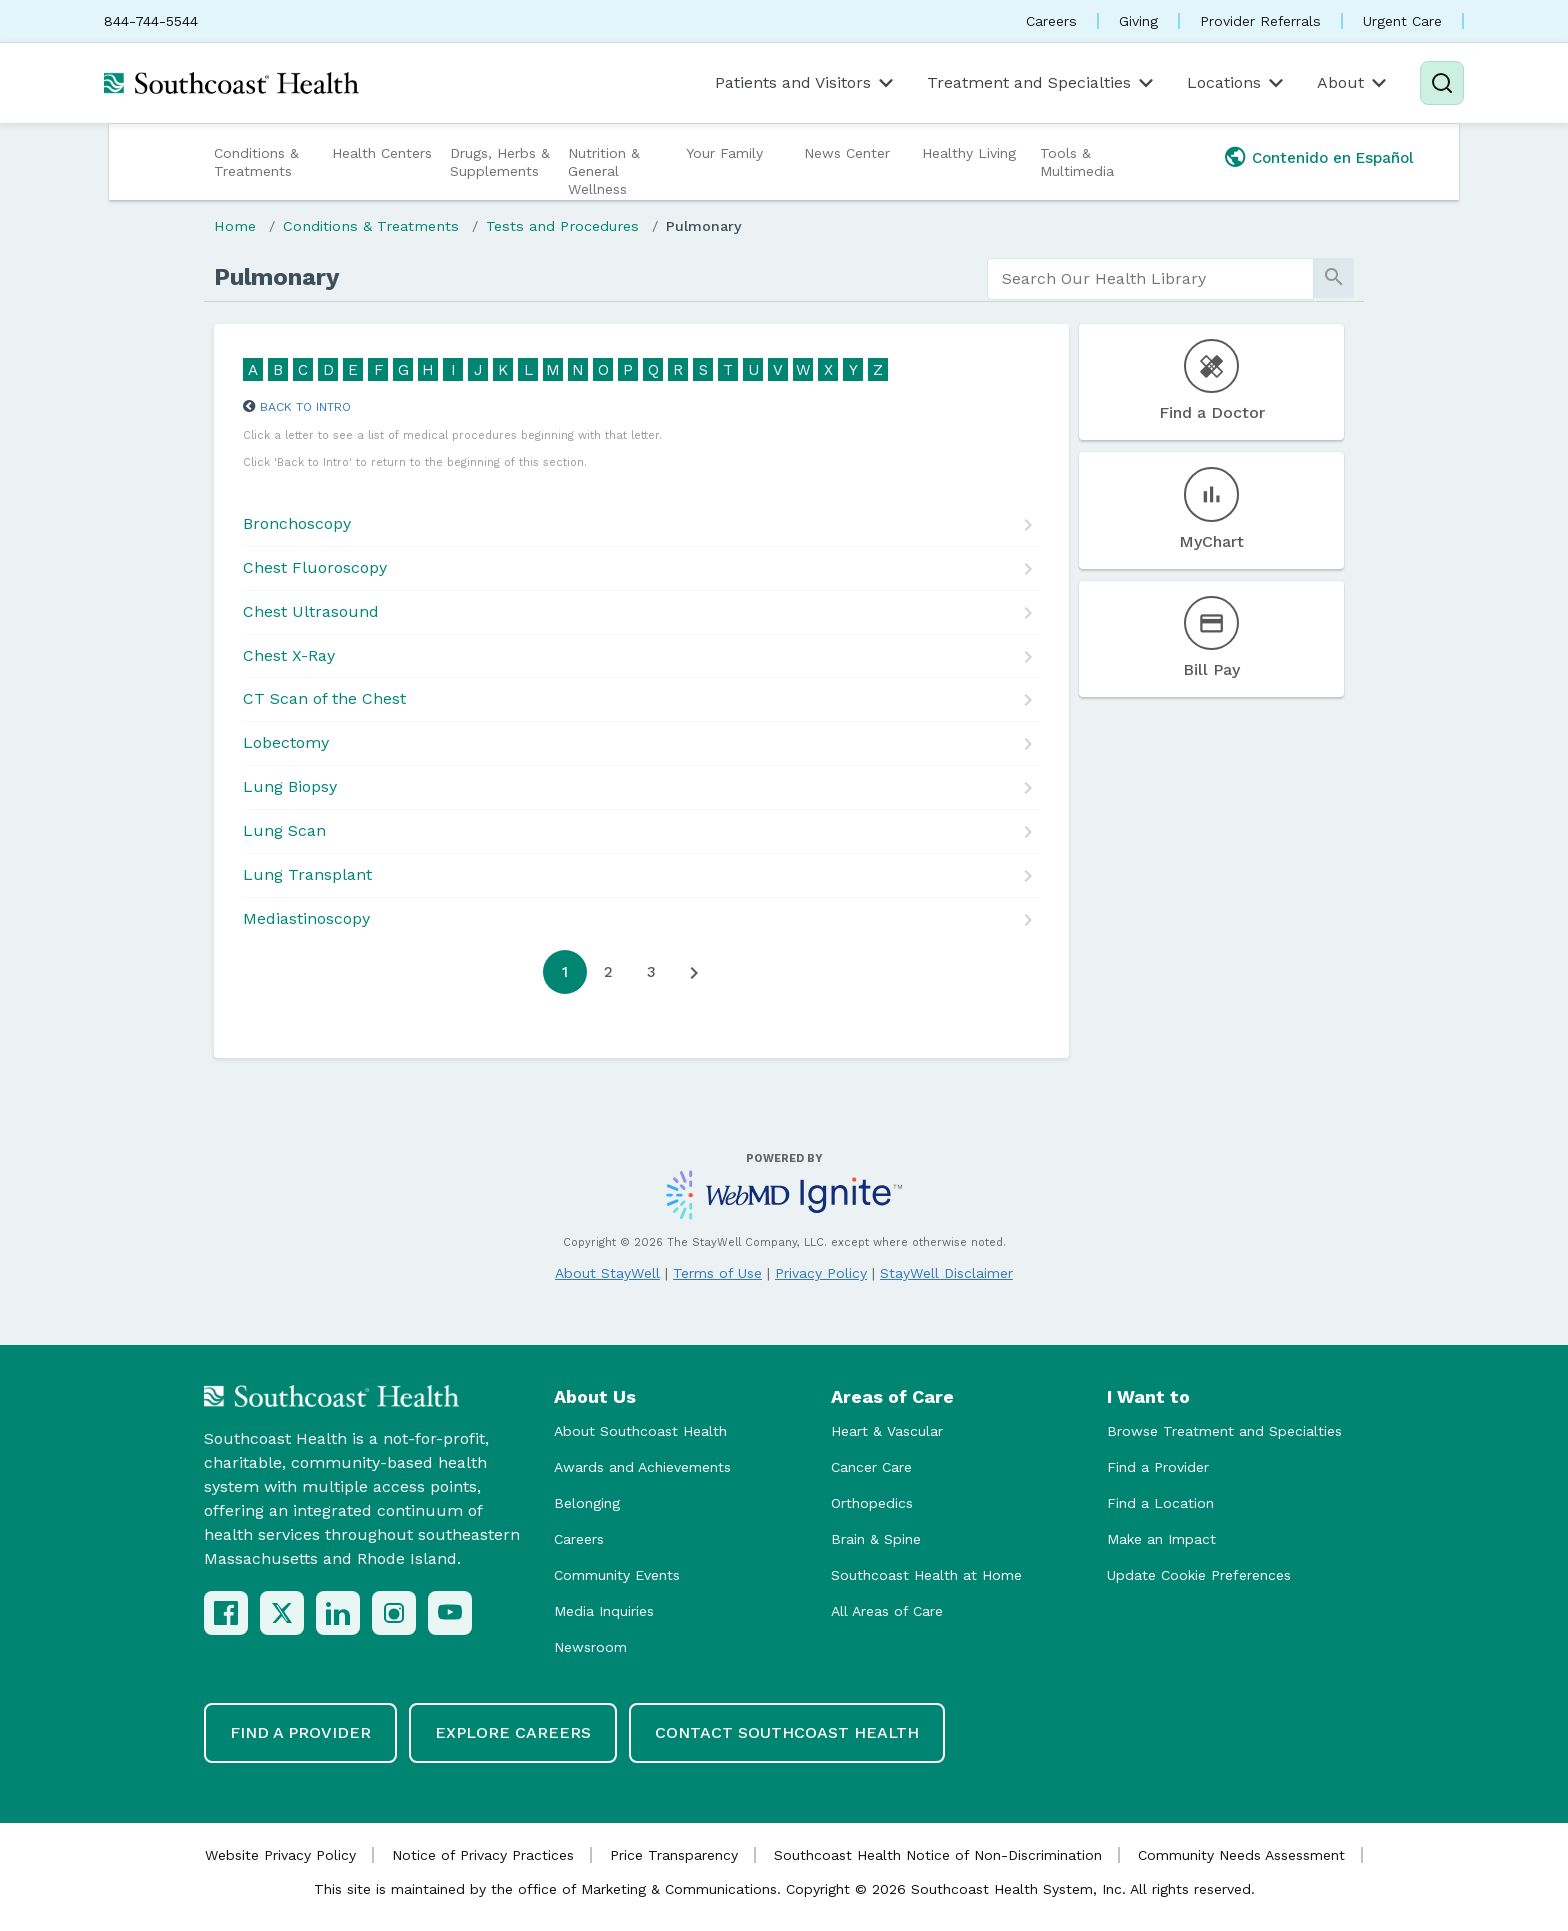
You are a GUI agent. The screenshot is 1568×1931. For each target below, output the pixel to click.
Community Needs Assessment (1241, 1855)
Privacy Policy (821, 1273)
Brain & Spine (876, 1539)
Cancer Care (871, 1467)
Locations (1237, 83)
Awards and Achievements (642, 1467)
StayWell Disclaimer (946, 1273)
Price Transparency (674, 1855)
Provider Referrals (1260, 21)
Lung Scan (284, 830)
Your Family (724, 153)
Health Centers (382, 153)
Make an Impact (1161, 1539)
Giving (1138, 21)
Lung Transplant (307, 874)
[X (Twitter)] (282, 1613)
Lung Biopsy (290, 786)
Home (235, 226)
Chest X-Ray (289, 655)
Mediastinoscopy (306, 918)
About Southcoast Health (640, 1431)
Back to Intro (305, 407)
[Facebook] (226, 1613)
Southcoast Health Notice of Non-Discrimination (938, 1855)
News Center (847, 153)
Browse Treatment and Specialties (1224, 1431)
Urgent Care (1402, 21)
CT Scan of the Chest (324, 698)
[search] (1150, 279)
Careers (1051, 21)
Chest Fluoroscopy (315, 567)
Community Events (617, 1575)
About (1353, 83)
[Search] (1442, 83)
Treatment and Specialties (1042, 83)
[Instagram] (394, 1613)
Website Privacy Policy (280, 1855)
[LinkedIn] (338, 1613)
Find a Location (1160, 1503)
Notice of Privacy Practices (483, 1855)
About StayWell (607, 1273)
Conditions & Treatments (256, 162)
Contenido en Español (1333, 158)
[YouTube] (450, 1613)
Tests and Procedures (562, 226)
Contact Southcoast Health (787, 1732)
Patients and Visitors (806, 83)
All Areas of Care (887, 1611)
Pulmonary (704, 226)
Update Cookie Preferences (1199, 1575)
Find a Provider (1158, 1467)
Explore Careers (513, 1732)
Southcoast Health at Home (926, 1575)
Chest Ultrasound (311, 611)
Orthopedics (872, 1503)
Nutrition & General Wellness (604, 171)
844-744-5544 (151, 21)
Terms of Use (717, 1273)
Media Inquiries (604, 1611)
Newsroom (590, 1647)
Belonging (587, 1503)
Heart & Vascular (887, 1431)
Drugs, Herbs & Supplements (500, 162)
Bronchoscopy (297, 523)
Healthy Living (969, 153)
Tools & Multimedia (1077, 162)
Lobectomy (286, 742)
